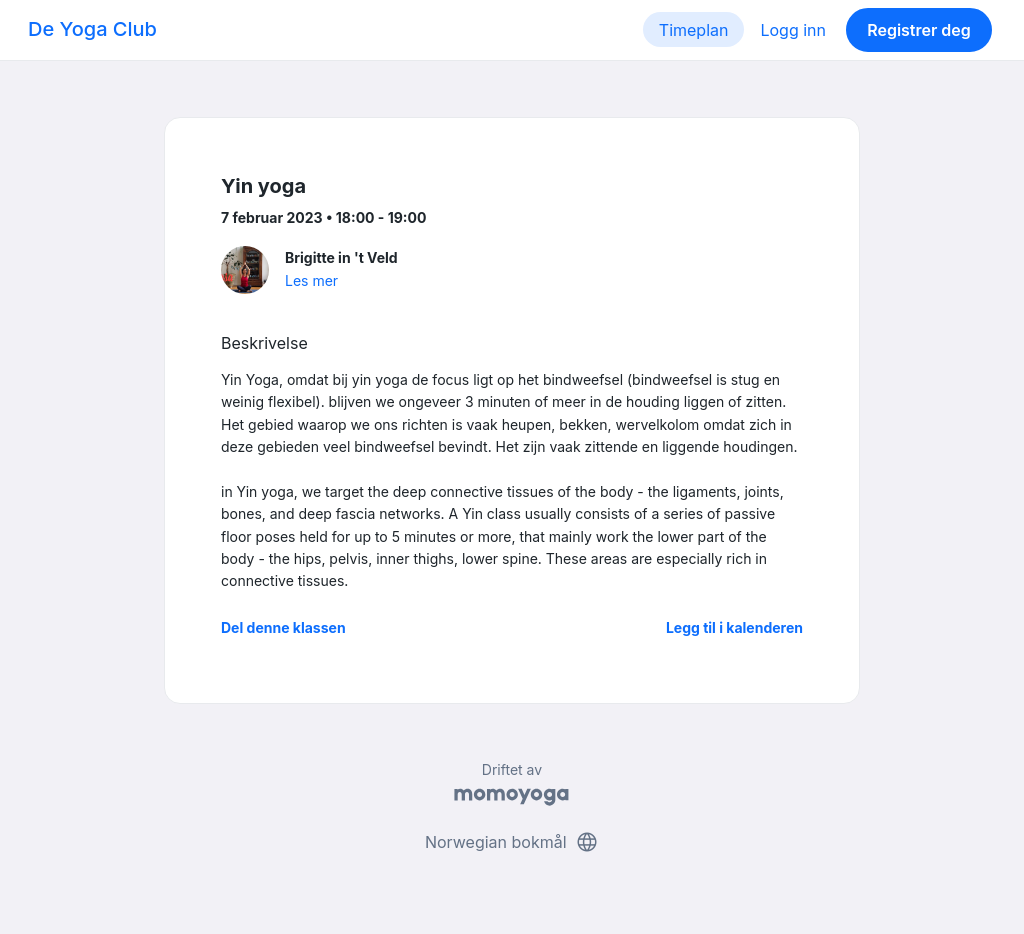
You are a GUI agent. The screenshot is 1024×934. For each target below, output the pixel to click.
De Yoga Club (92, 29)
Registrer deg (919, 30)
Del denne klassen (283, 627)
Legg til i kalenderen (734, 627)
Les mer (311, 280)
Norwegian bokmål (512, 842)
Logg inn (793, 30)
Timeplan (694, 30)
